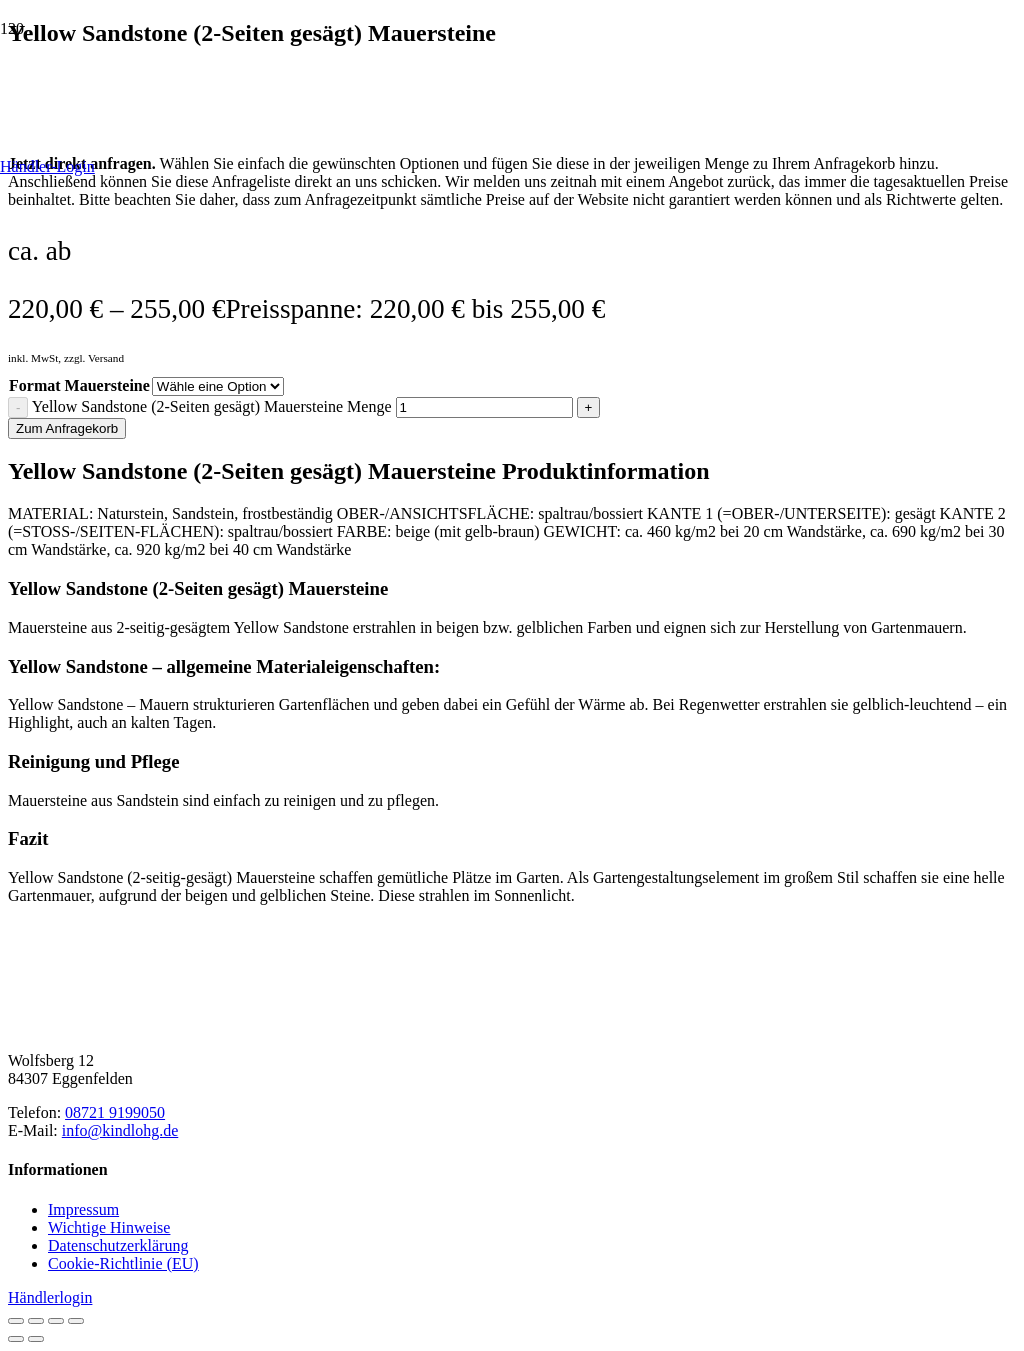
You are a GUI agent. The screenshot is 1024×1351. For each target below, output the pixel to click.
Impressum (83, 1209)
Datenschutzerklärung (118, 1245)
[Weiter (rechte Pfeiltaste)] (36, 1339)
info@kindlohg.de (120, 1130)
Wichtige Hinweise (109, 1227)
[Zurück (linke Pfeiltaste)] (16, 1339)
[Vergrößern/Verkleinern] (16, 1321)
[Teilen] (56, 1321)
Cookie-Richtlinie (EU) (123, 1263)
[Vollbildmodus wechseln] (36, 1321)
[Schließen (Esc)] (76, 1321)
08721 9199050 (115, 1112)
